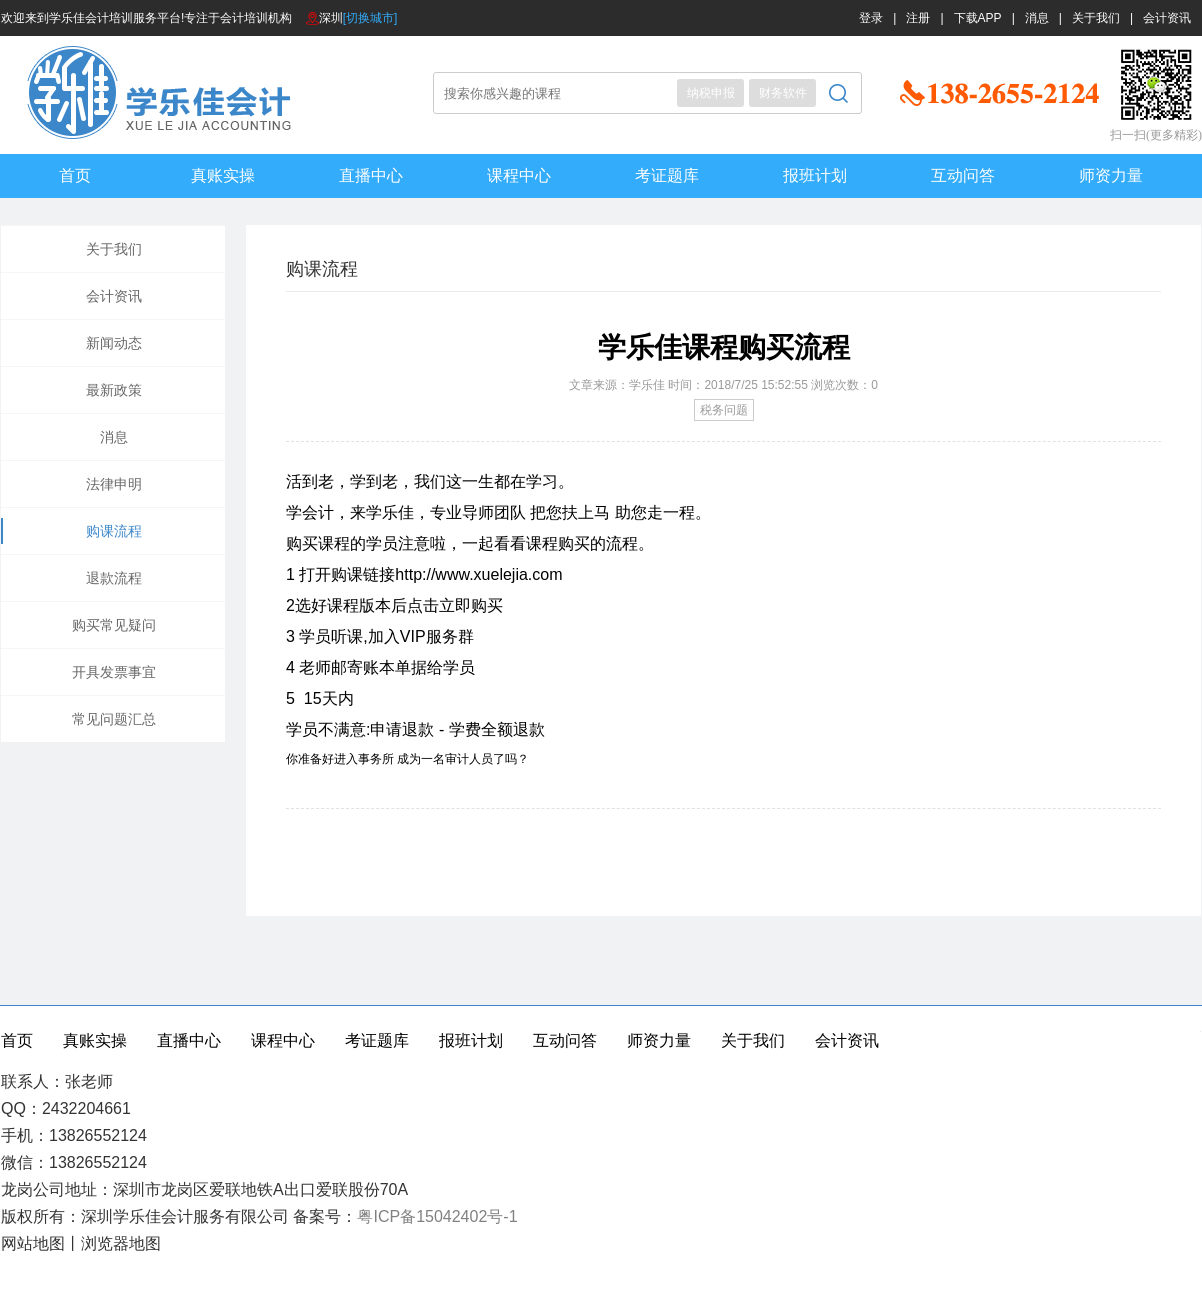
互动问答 (963, 175)
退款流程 (114, 578)
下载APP (978, 18)
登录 (871, 18)
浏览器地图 (121, 1243)
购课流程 (114, 531)
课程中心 (519, 175)
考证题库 (667, 175)
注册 (918, 18)
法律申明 (114, 484)
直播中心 (371, 175)
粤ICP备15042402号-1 (437, 1216)
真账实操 (223, 175)
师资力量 (1111, 175)
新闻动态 (114, 343)
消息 (1037, 18)
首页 (75, 175)
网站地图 (33, 1243)
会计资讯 (1167, 18)
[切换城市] (370, 18)
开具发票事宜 (114, 672)
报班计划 (815, 175)
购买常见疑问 (114, 625)
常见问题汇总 (114, 719)
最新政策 (114, 390)
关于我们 (1096, 18)
